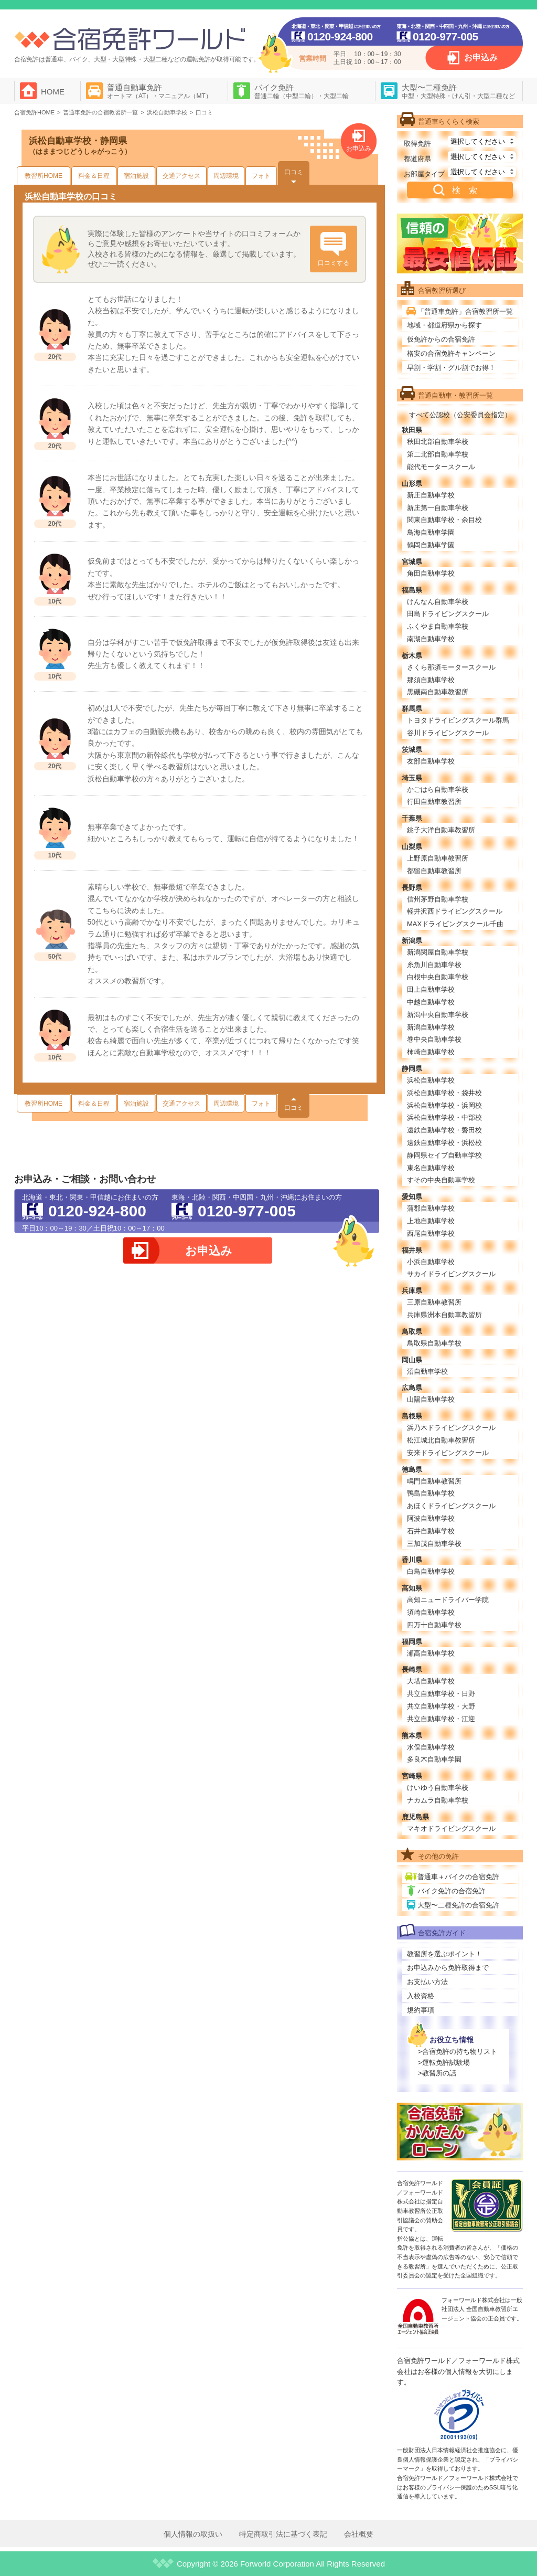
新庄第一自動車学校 (437, 508)
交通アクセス (181, 175)
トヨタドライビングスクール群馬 (458, 720)
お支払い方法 (427, 1982)
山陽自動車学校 (431, 1399)
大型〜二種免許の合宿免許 (458, 1905)
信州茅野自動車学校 (437, 899)
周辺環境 (226, 175)
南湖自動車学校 (431, 639)
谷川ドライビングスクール (448, 733)
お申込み (481, 57)
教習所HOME (43, 175)
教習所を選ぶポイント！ (444, 1954)
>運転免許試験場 (444, 2062)
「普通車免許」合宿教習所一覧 (465, 311)
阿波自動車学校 (431, 1518)
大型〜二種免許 (458, 91)
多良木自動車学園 (434, 1759)
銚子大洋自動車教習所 (441, 830)
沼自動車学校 (427, 1371)
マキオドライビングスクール (451, 1828)
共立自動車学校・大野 (441, 1706)
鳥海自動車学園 (431, 532)
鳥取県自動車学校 (434, 1343)
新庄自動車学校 (431, 495)
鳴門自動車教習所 (434, 1481)
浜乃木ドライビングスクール (451, 1428)
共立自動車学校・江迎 (441, 1719)
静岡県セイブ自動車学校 (444, 1155)
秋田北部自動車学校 (437, 442)
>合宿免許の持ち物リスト (457, 2051)
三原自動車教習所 (434, 1302)
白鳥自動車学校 (431, 1571)
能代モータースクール (441, 467)
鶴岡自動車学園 (431, 545)
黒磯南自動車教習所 (437, 692)
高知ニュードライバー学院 (448, 1600)
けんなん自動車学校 (437, 602)
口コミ (293, 172)
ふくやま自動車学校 (437, 626)
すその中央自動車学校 (441, 1180)
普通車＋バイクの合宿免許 (458, 1877)
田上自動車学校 (431, 989)
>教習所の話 (437, 2073)
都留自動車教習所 (434, 871)
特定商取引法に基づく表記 (283, 2534)
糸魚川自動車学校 (434, 965)
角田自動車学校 (431, 573)
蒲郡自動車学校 (431, 1208)
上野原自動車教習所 (437, 858)
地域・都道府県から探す (444, 325)
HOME (53, 91)
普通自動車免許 (159, 91)
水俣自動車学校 (431, 1747)
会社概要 (358, 2534)
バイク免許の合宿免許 (451, 1891)
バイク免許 (301, 91)
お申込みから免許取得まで (448, 1967)
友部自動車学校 (431, 761)
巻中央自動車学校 (434, 1039)
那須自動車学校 (431, 680)
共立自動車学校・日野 (441, 1694)
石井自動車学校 (431, 1531)
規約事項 (420, 2010)
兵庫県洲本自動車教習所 (444, 1315)
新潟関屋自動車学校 (437, 952)
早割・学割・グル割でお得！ (451, 368)
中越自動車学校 (431, 1002)
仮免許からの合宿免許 (441, 339)
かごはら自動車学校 (437, 789)
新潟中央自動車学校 (437, 1015)
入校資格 (420, 1996)
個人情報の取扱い (193, 2534)
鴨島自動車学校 (431, 1493)
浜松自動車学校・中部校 (444, 1117)
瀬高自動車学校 (431, 1653)
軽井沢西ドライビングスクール (454, 911)
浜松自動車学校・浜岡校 (444, 1105)
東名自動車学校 (431, 1168)
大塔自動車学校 (431, 1681)
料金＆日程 (94, 175)
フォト (261, 175)
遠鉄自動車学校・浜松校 (444, 1143)
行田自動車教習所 (434, 801)
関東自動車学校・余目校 (444, 520)
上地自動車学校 (431, 1221)
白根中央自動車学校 (437, 977)
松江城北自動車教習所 (441, 1440)
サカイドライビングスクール (451, 1274)
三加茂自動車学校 (434, 1543)
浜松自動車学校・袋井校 (444, 1093)
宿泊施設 (136, 175)
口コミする (333, 263)
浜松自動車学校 (431, 1080)
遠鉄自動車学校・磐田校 (444, 1130)
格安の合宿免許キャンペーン (451, 353)
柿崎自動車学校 (431, 1052)
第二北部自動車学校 (437, 454)
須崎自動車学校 (431, 1612)
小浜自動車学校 (431, 1262)
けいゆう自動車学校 (437, 1787)
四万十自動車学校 (434, 1625)
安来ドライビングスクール (448, 1453)
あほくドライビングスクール (451, 1506)
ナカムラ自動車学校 (437, 1800)
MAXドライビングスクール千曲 (455, 924)
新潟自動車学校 (431, 1027)
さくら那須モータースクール (451, 667)
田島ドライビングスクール (448, 614)
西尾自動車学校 (431, 1233)
